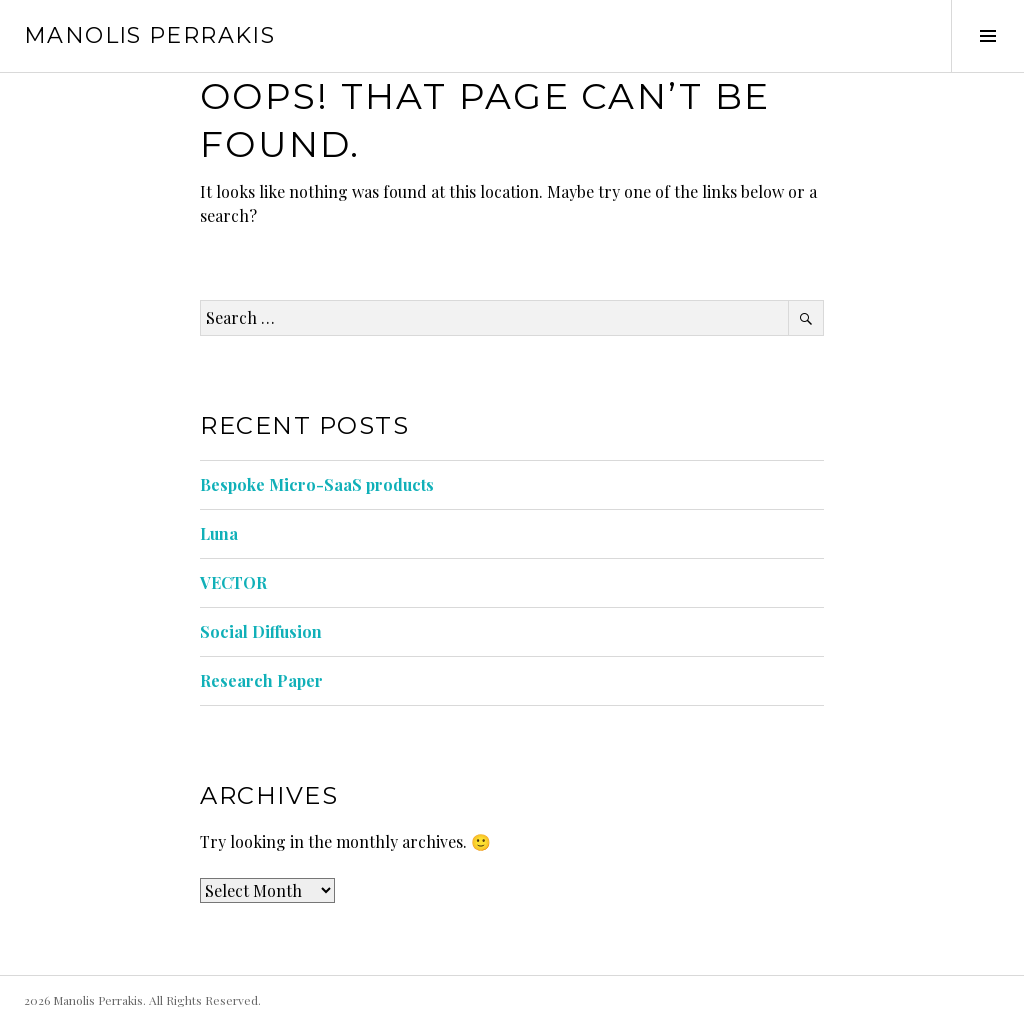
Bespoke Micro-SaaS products (317, 484)
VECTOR (233, 582)
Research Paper (261, 680)
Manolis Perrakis (149, 35)
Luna (219, 533)
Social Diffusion (261, 631)
